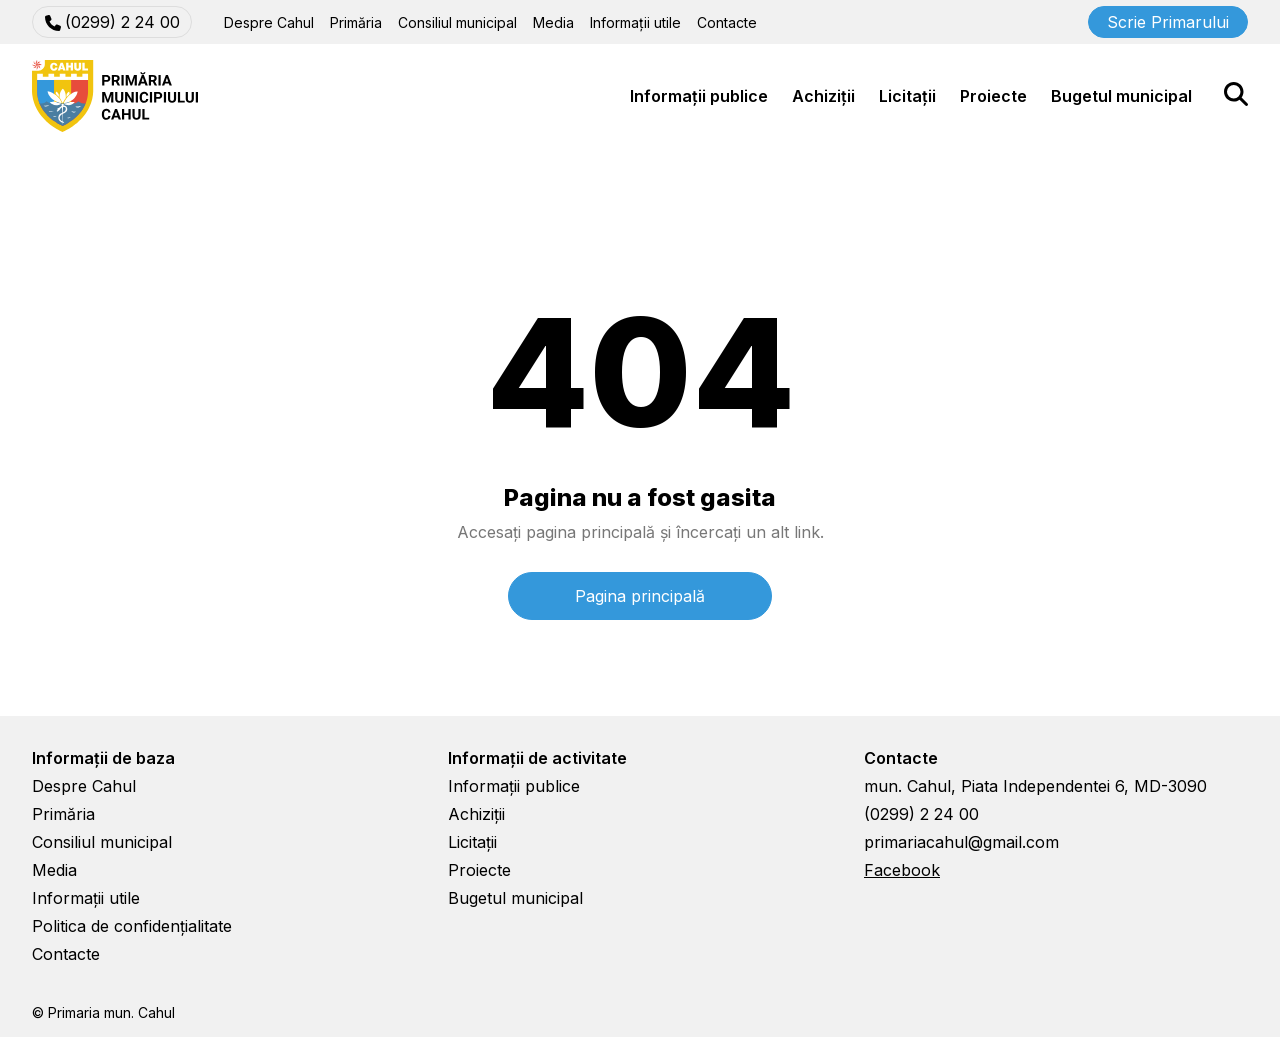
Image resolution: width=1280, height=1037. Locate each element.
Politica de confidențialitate (132, 926)
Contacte (727, 22)
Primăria (356, 22)
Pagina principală (640, 596)
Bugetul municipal (1121, 96)
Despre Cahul (269, 22)
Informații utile (635, 22)
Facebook (902, 870)
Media (553, 22)
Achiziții (823, 96)
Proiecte (993, 96)
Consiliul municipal (457, 22)
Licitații (907, 96)
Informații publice (699, 96)
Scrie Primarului (1168, 22)
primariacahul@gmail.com (961, 842)
